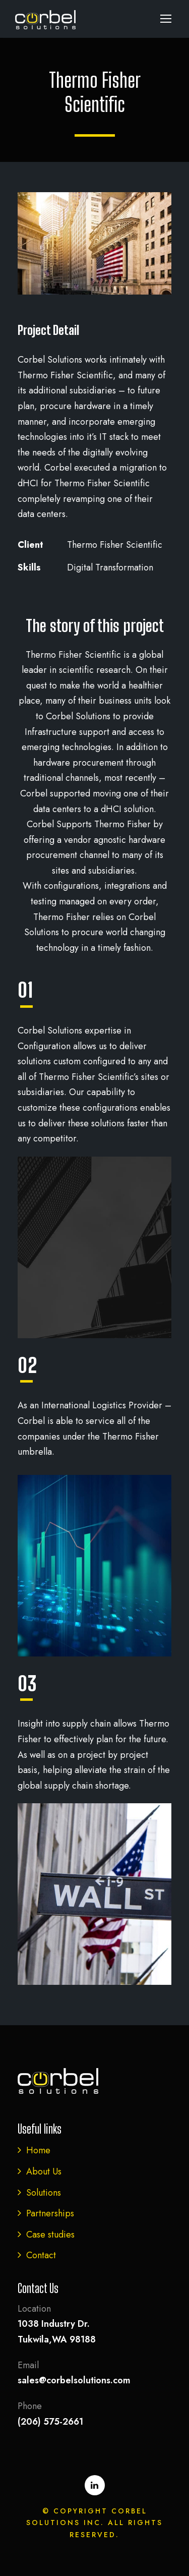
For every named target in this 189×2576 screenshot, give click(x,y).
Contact (41, 2255)
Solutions (43, 2192)
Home (38, 2150)
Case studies (50, 2234)
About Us (43, 2171)
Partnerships (50, 2213)
